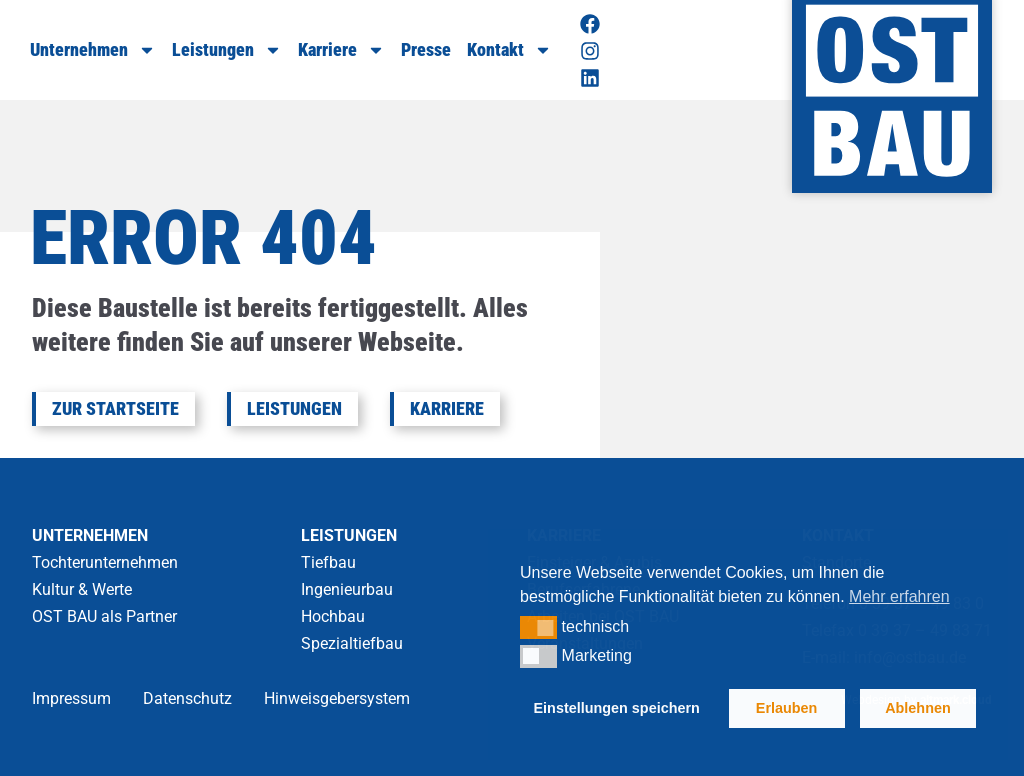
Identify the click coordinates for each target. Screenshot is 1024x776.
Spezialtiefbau (352, 643)
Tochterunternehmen (105, 562)
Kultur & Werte (82, 589)
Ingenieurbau (347, 589)
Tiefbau (328, 562)
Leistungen (227, 50)
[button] (538, 627)
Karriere (341, 50)
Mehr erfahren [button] (899, 596)
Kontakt (509, 50)
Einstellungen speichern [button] (617, 708)
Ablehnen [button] (918, 708)
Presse (426, 49)
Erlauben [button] (787, 708)
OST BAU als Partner (104, 616)
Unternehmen (93, 50)
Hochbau (333, 616)
